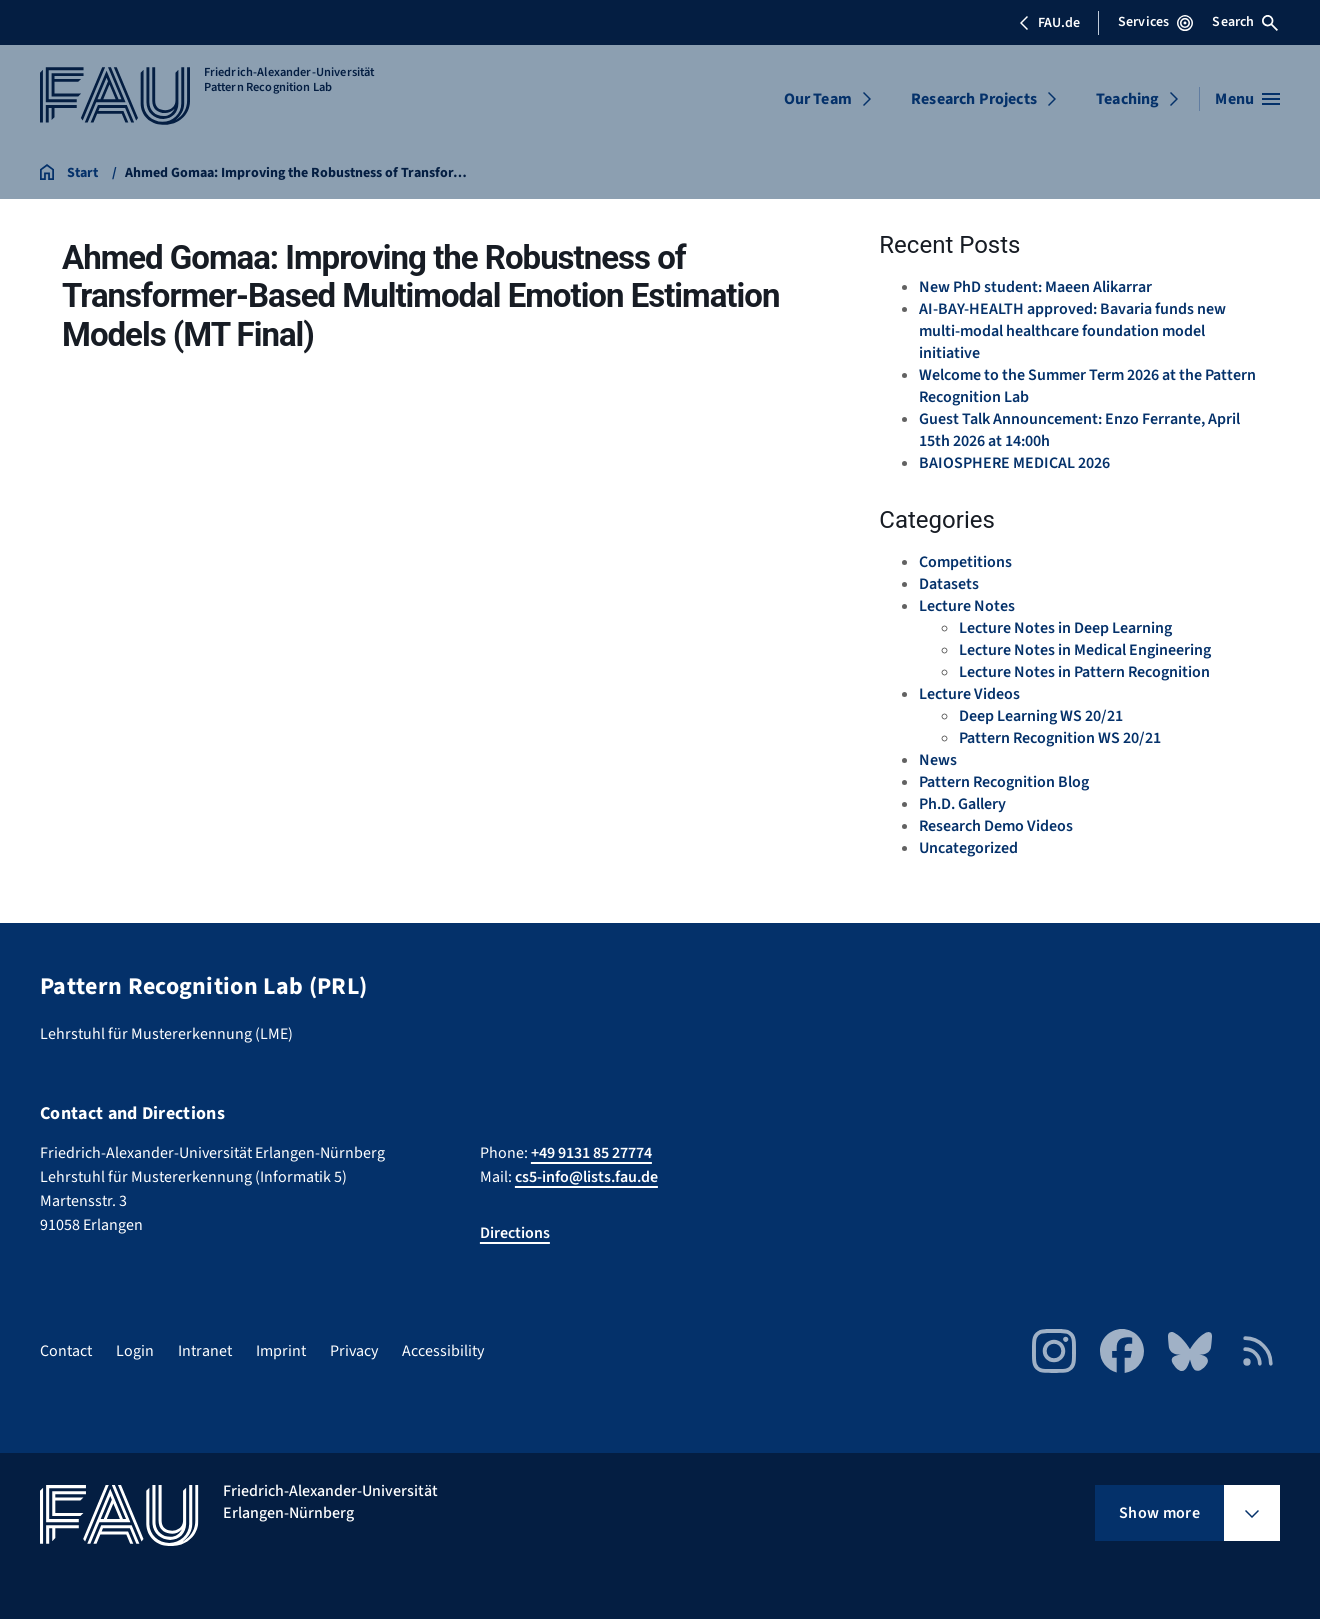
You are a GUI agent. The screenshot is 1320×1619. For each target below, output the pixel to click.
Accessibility (443, 1351)
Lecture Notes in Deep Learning (1065, 628)
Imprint (281, 1351)
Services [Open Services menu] (1155, 22)
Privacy (354, 1351)
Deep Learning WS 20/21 (1041, 716)
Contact (66, 1351)
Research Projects (974, 99)
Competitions (965, 562)
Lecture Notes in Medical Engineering (1085, 650)
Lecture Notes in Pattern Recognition (1084, 672)
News (938, 760)
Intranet (205, 1351)
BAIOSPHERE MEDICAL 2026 (1014, 463)
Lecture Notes (967, 606)
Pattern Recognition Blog (1004, 782)
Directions (515, 1233)
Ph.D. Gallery (962, 804)
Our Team (818, 99)
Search (1245, 22)
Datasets (949, 584)
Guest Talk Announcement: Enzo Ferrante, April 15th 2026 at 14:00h (1079, 430)
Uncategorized (968, 848)
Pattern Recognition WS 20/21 (1060, 738)
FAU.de (1049, 23)
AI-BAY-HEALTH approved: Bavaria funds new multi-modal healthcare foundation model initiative (1072, 331)
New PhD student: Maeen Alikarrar (1035, 287)
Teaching (1127, 99)
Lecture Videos (969, 694)
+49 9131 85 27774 (591, 1153)
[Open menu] (1247, 99)
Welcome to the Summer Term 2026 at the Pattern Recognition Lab (1087, 386)
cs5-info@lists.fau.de (586, 1177)
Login (135, 1351)
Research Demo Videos (996, 826)
